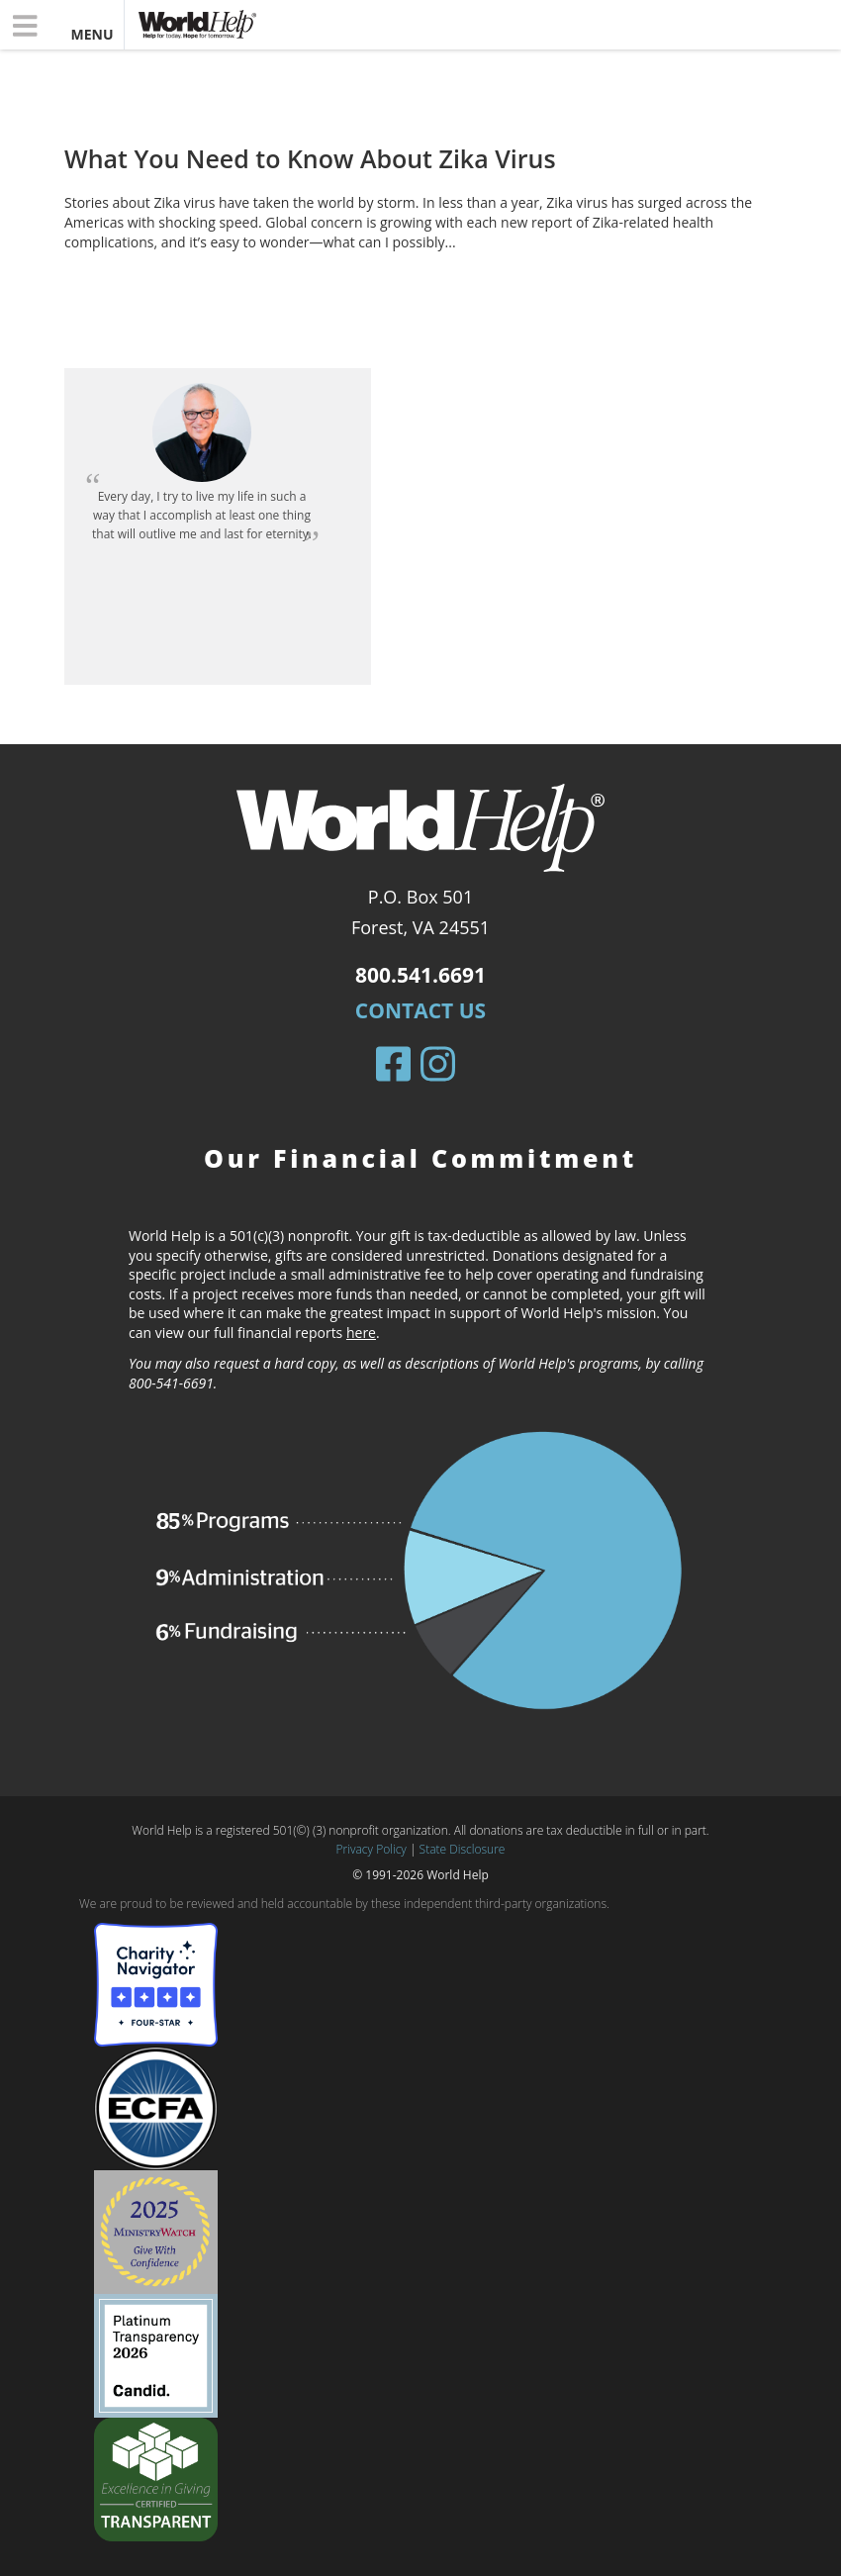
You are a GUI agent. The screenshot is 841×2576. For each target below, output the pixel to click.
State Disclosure (463, 1849)
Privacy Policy (371, 1849)
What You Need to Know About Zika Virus (310, 158)
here (361, 1332)
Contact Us (420, 1010)
